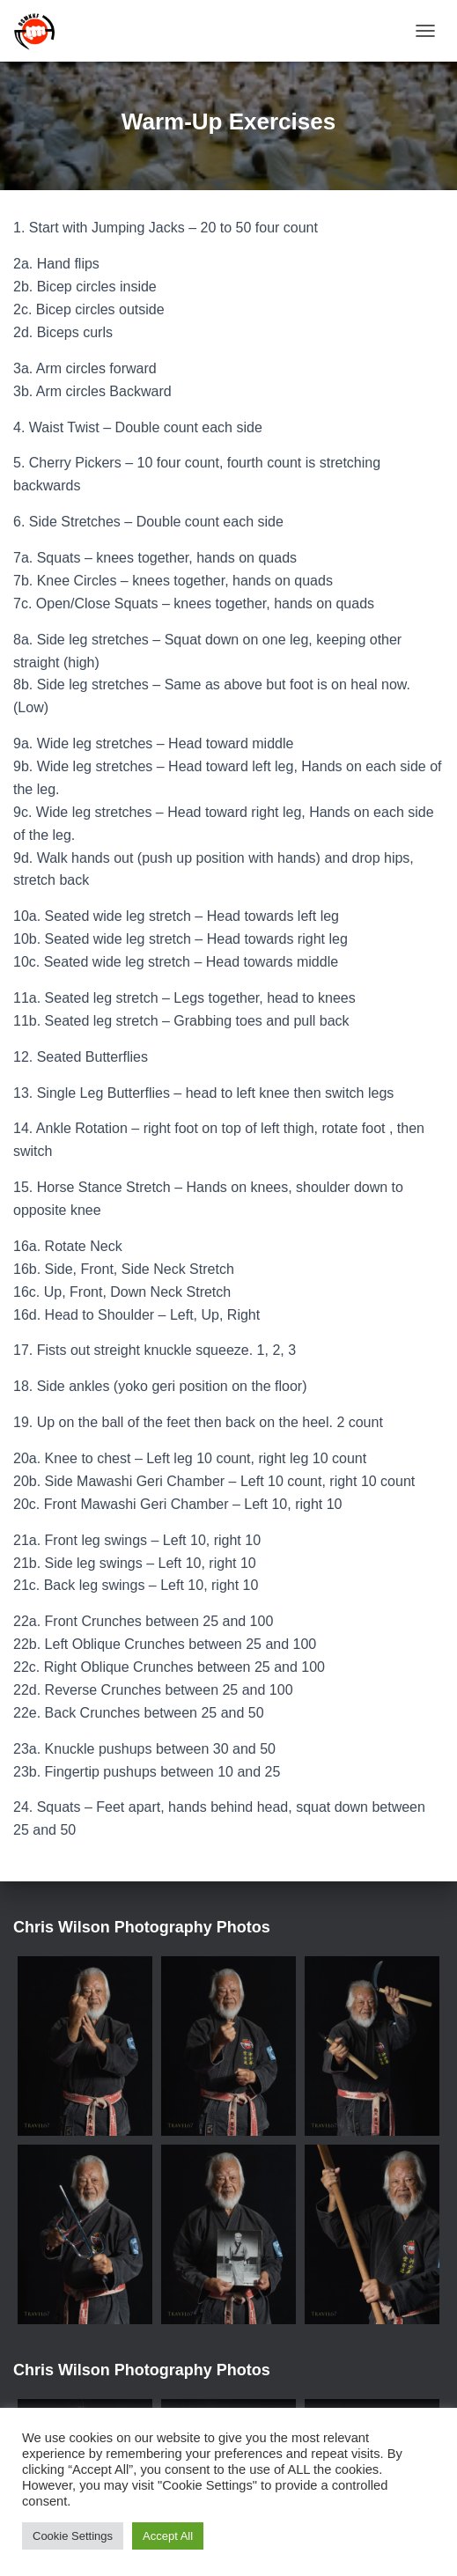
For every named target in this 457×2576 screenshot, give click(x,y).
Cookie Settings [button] (73, 2536)
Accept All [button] (168, 2536)
